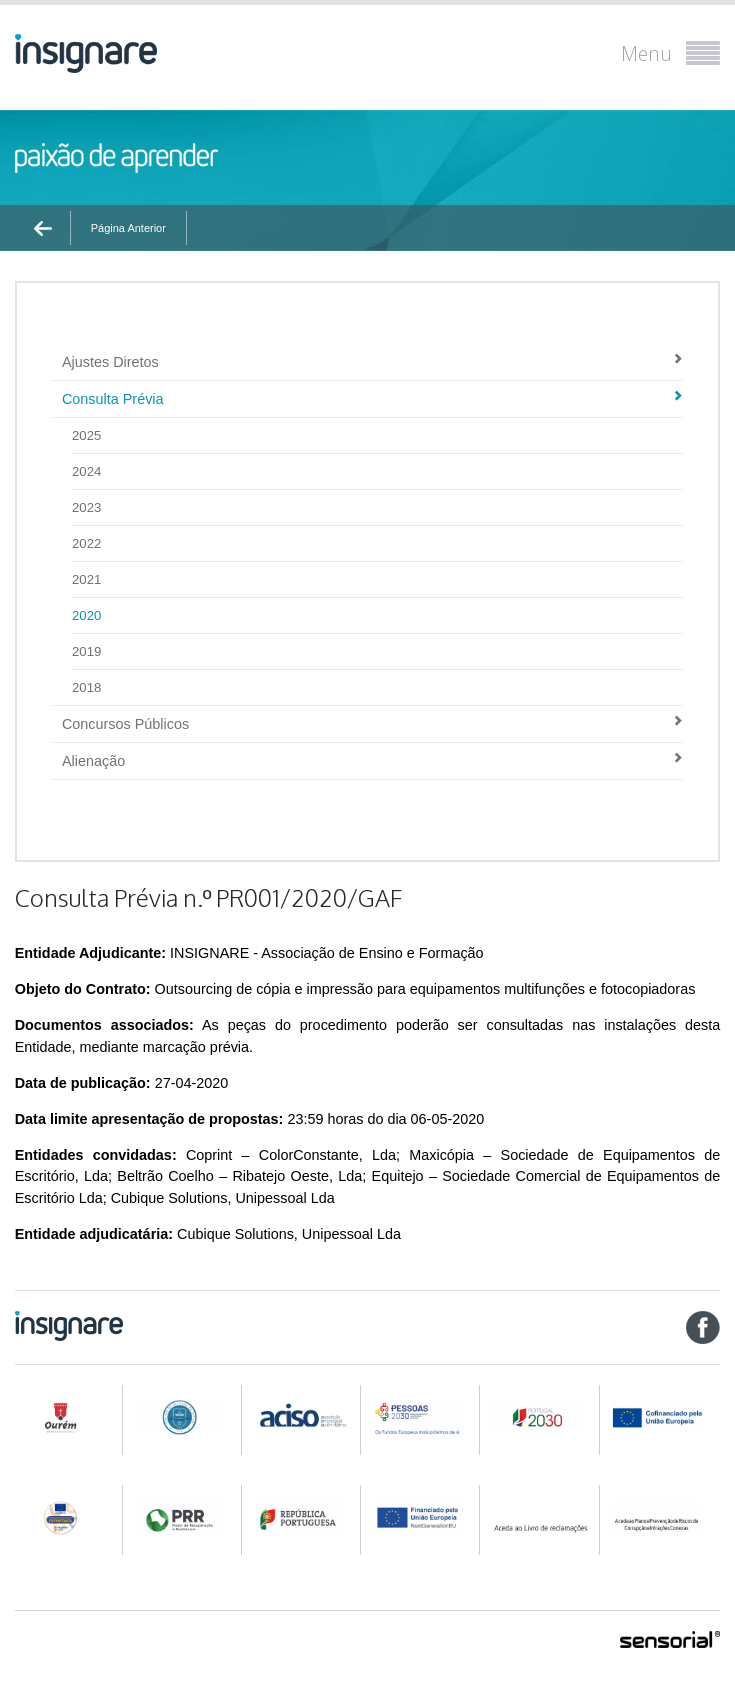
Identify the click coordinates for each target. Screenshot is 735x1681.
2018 (86, 687)
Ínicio (49, 263)
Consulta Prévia (243, 263)
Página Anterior (128, 228)
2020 (315, 263)
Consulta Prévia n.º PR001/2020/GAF (448, 263)
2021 (86, 579)
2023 (86, 507)
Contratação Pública (132, 263)
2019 (86, 651)
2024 (86, 471)
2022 (86, 543)
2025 (86, 435)
